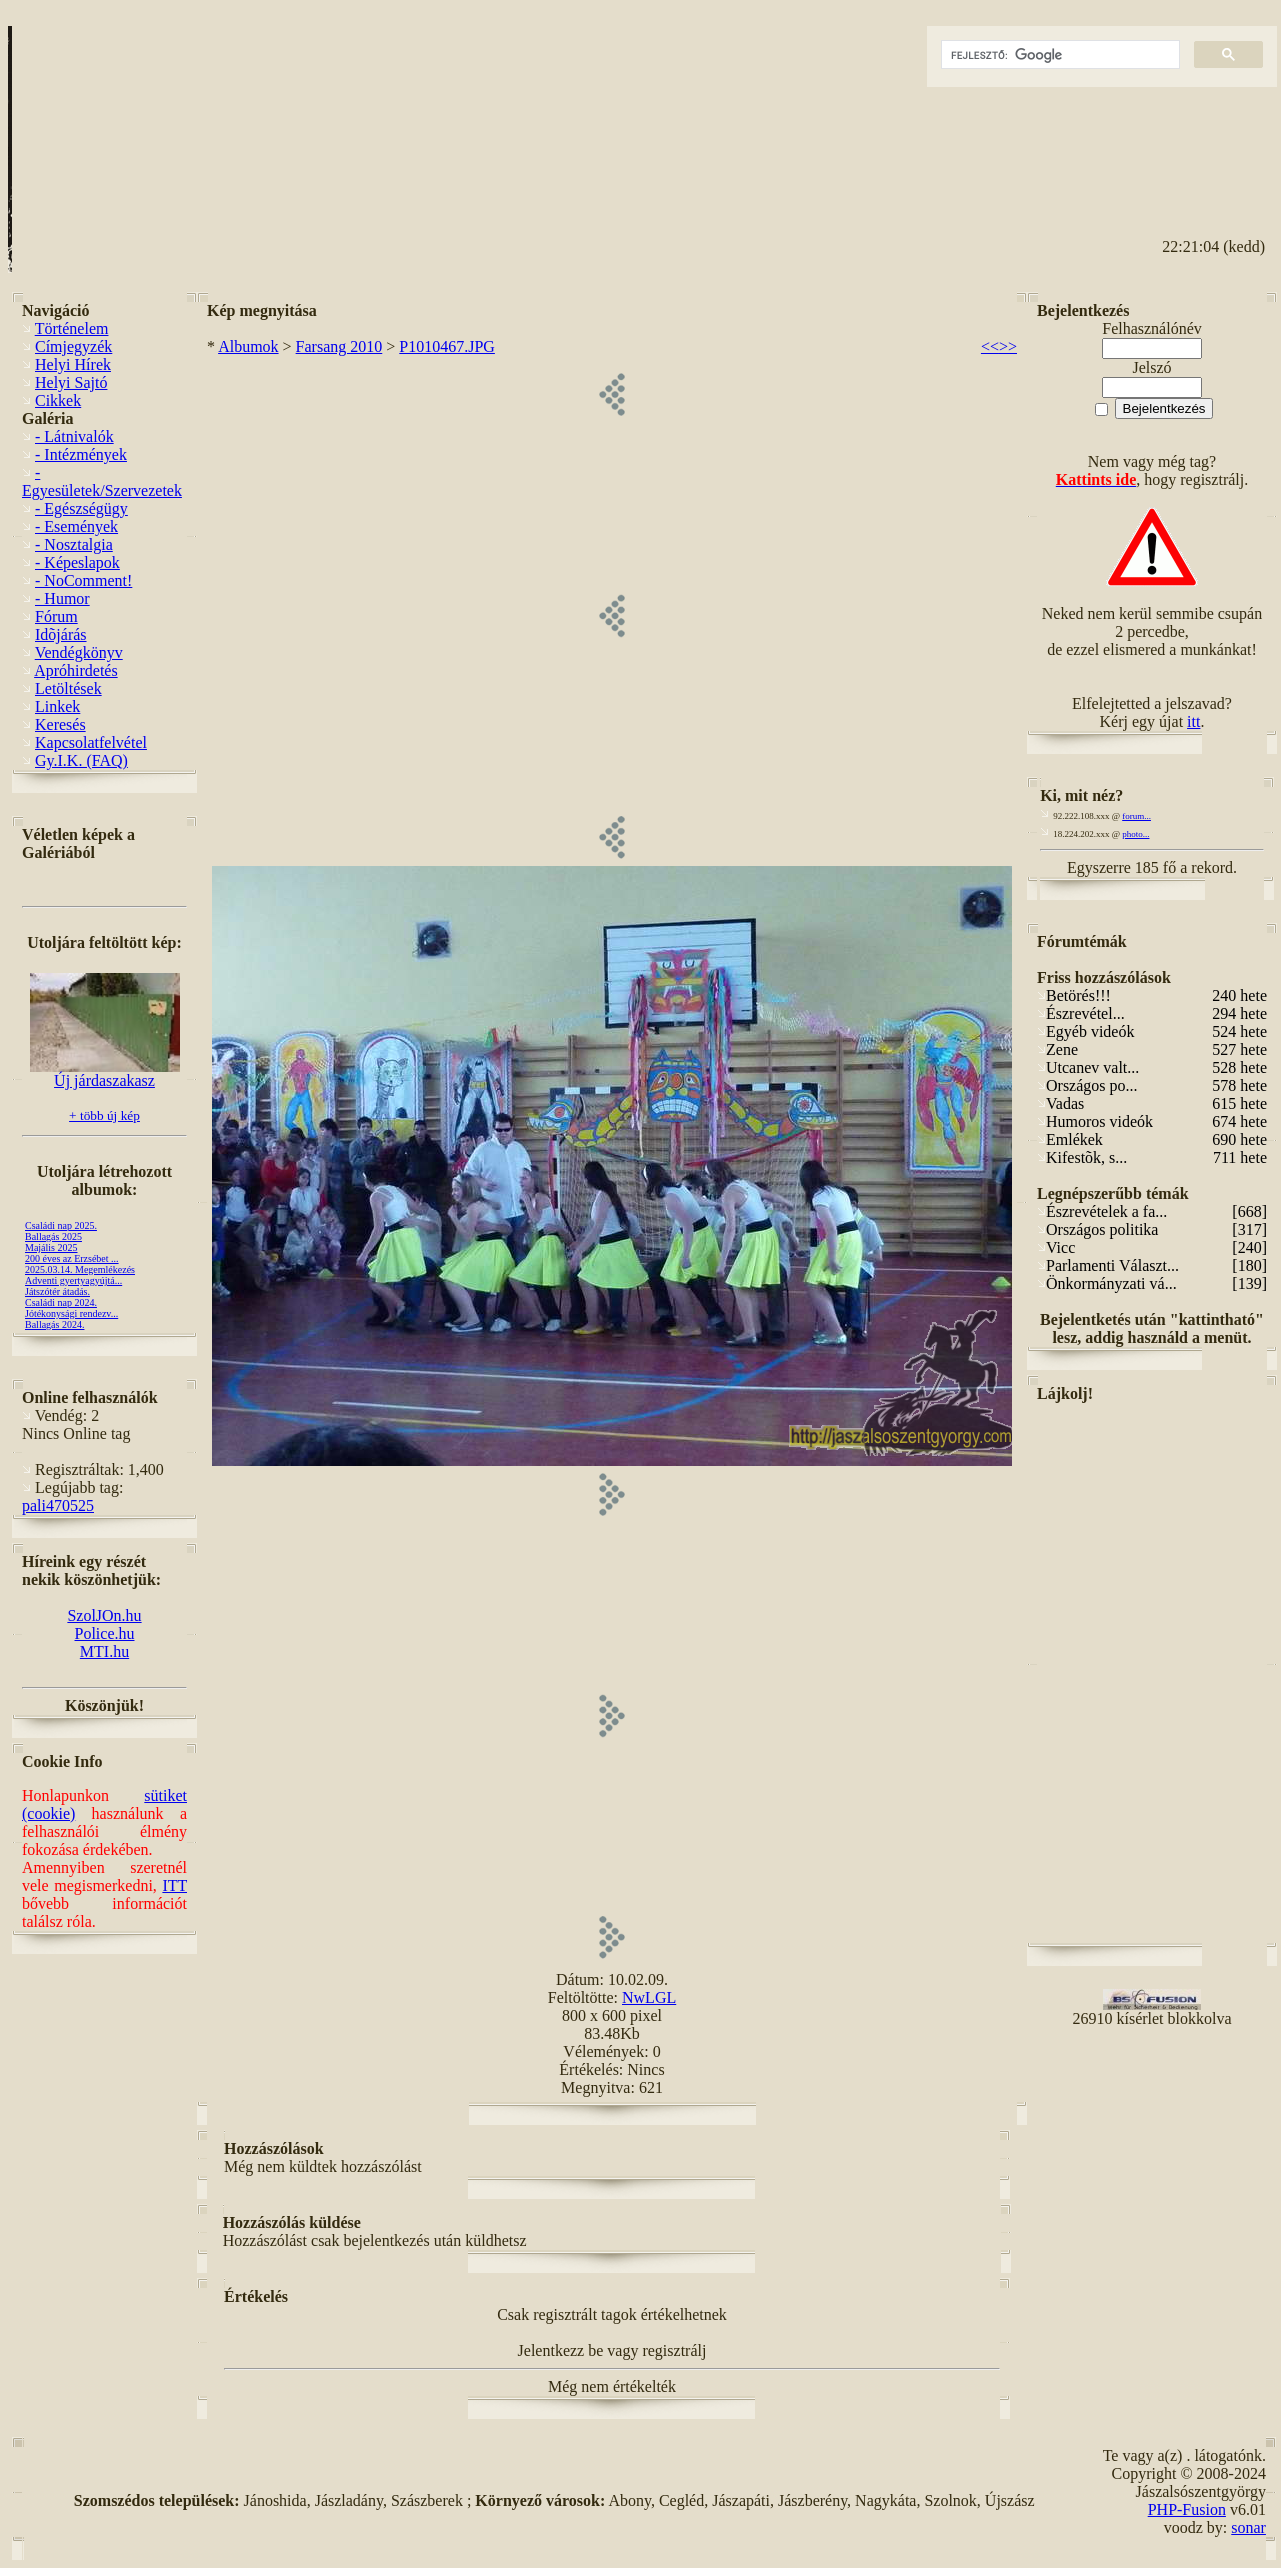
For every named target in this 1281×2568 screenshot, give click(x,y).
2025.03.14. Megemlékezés (80, 1269)
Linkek (57, 706)
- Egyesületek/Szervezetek (102, 481)
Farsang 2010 (339, 346)
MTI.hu (104, 1651)
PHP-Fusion (1187, 2509)
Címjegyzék (73, 346)
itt (1193, 721)
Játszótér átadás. (57, 1291)
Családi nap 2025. (61, 1225)
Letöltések (68, 688)
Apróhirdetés (76, 670)
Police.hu (105, 1633)
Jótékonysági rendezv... (71, 1313)
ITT (174, 1885)
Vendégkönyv (79, 652)
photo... (1135, 834)
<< (990, 346)
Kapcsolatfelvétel (91, 742)
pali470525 (58, 1505)
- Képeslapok (77, 562)
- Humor (62, 598)
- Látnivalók (74, 436)
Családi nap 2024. (61, 1302)
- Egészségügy (81, 508)
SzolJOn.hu (104, 1615)
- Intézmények (81, 454)
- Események (76, 526)
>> (1008, 346)
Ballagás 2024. (54, 1324)
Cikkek (58, 400)
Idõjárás (61, 634)
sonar (1248, 2527)
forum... (1136, 816)
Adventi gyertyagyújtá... (73, 1280)
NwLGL (649, 1997)
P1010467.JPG (447, 346)
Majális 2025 (51, 1247)
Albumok (248, 346)
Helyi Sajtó (71, 382)
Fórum (56, 616)
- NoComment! (83, 580)
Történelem (72, 328)
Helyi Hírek (73, 364)
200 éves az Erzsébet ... (72, 1258)
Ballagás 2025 (53, 1236)
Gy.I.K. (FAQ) (81, 760)
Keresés (60, 724)
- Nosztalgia (74, 544)
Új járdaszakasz (105, 1073)
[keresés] (1058, 55)
